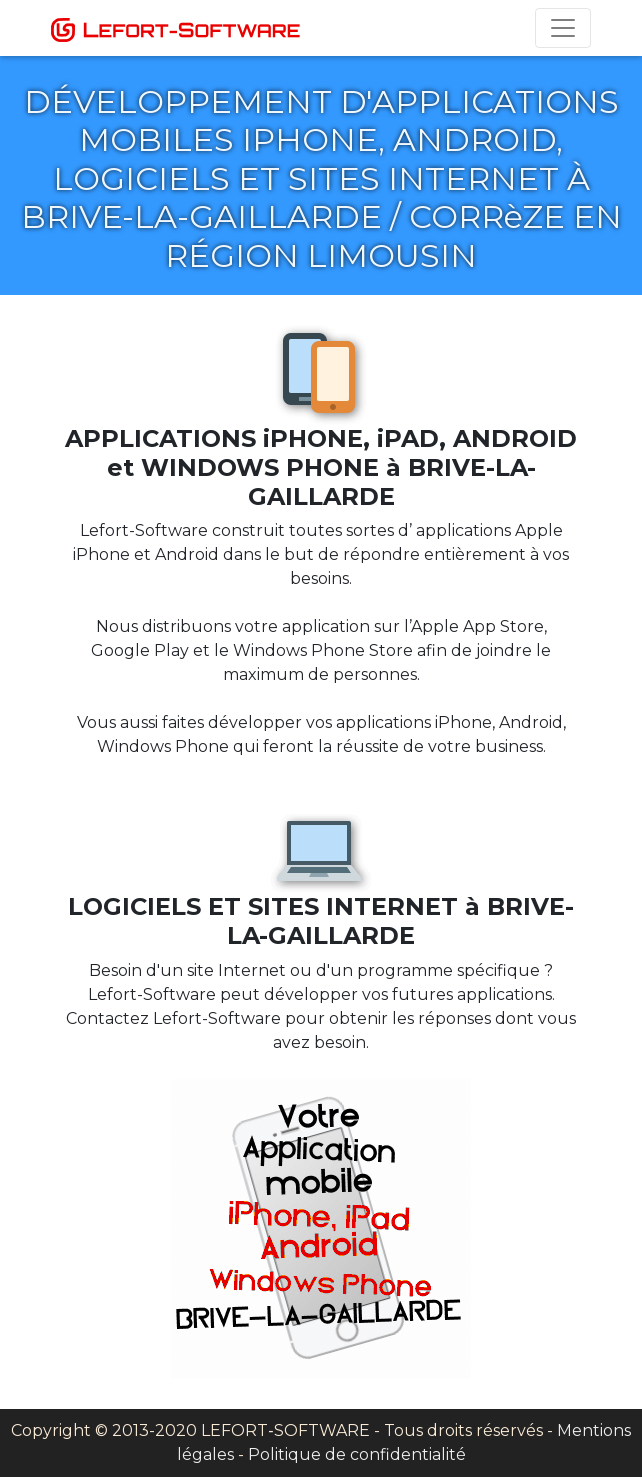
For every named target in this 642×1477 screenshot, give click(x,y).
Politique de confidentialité (357, 1454)
